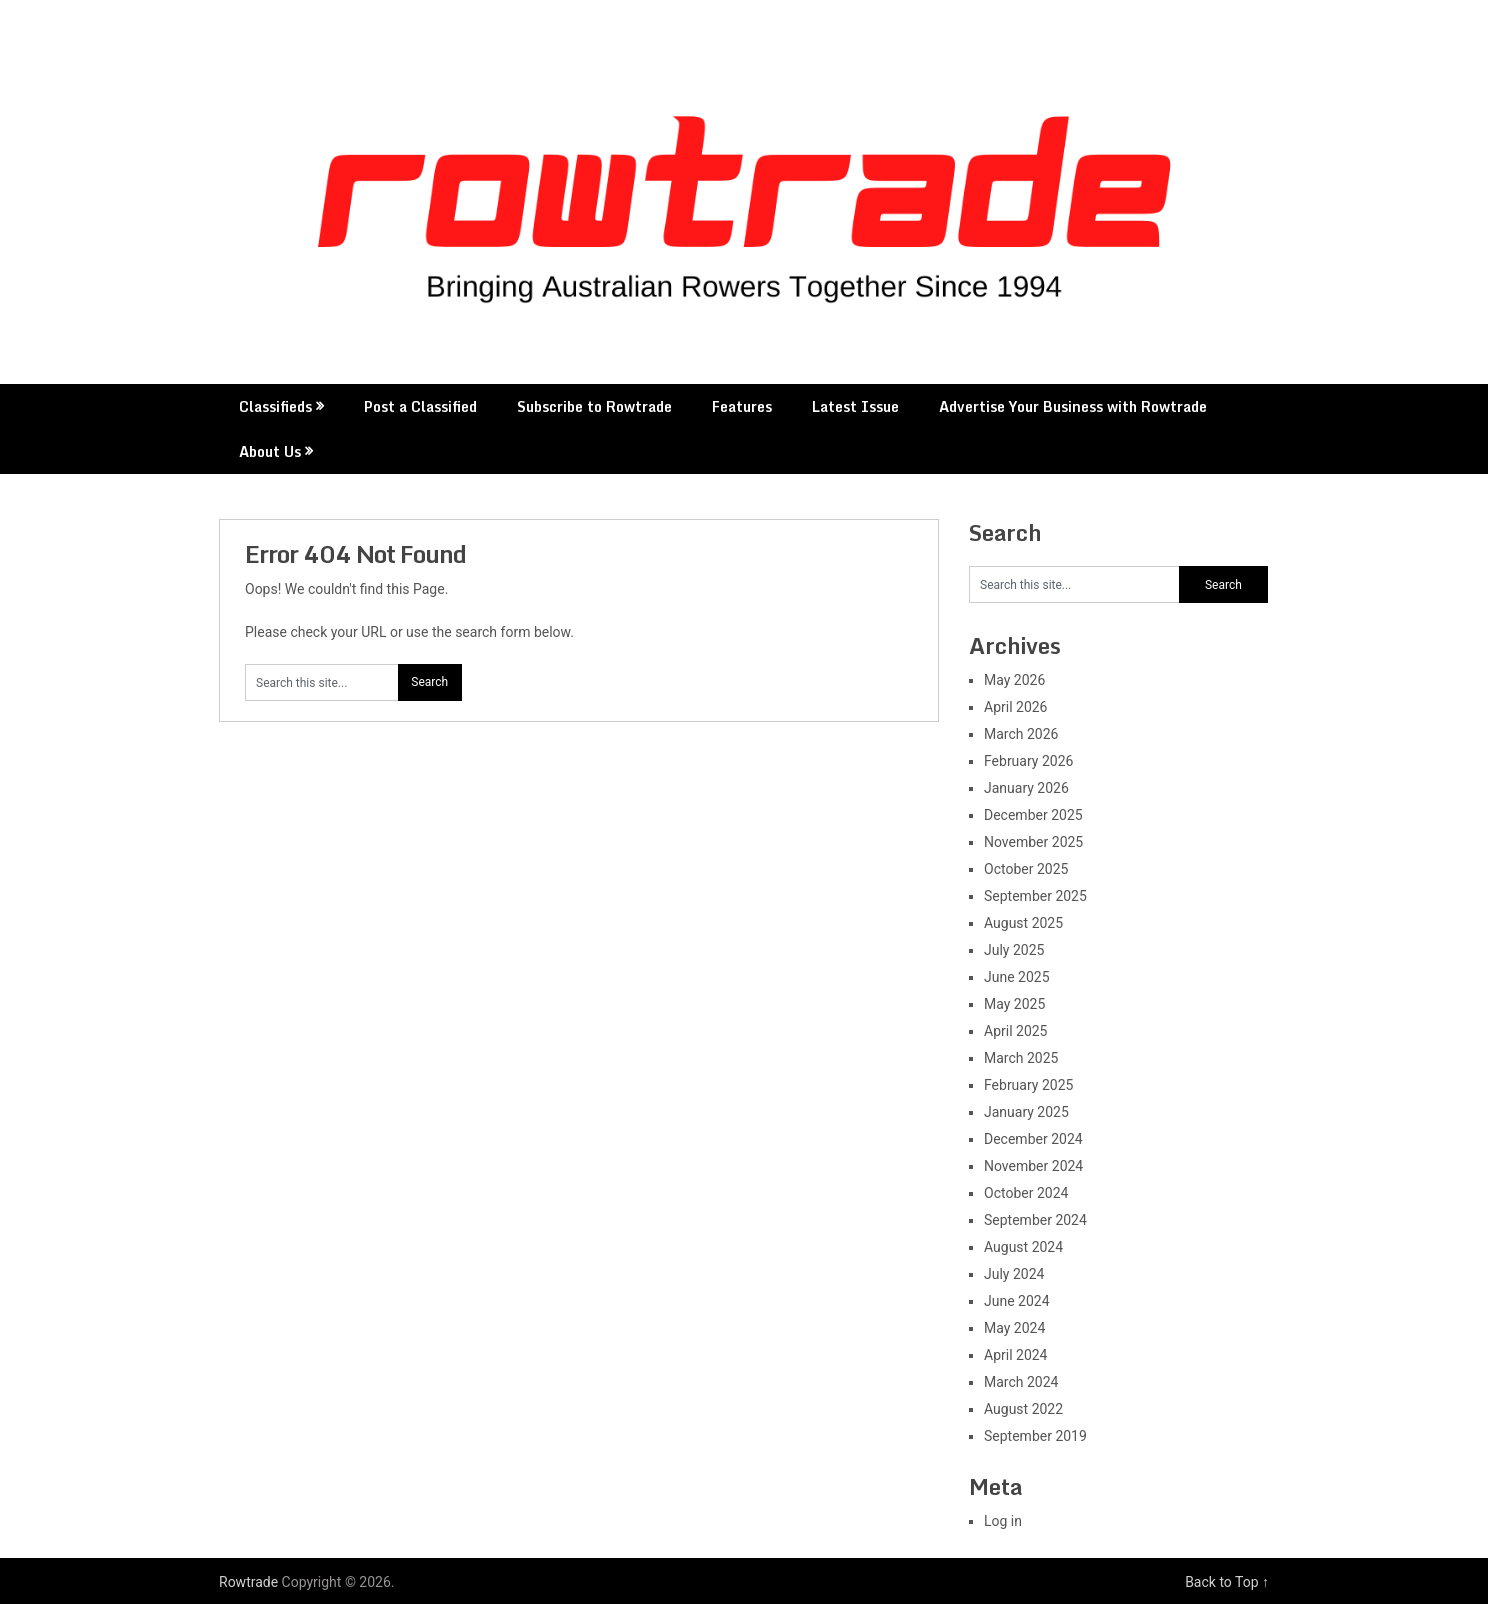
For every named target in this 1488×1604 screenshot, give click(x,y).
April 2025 (1016, 1031)
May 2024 (1014, 1328)
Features (742, 406)
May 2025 (1014, 1004)
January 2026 (1026, 788)
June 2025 (1017, 977)
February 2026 (1028, 761)
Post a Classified (420, 406)
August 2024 (1023, 1247)
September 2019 (1035, 1436)
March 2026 (1021, 734)
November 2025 (1033, 842)
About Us (270, 451)
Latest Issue (855, 406)
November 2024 (1033, 1166)
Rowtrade (248, 1582)
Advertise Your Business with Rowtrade (1073, 406)
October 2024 (1026, 1193)
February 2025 (1028, 1085)
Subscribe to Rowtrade (594, 406)
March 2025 (1021, 1058)
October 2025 (1026, 869)
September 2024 (1035, 1220)
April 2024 (1016, 1355)
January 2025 (1026, 1112)
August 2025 (1023, 923)
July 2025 (1014, 950)
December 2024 (1033, 1139)
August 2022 (1023, 1409)
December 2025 (1033, 815)
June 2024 (1017, 1301)
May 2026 (1014, 680)
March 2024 (1021, 1382)
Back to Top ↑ (1227, 1582)
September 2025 (1035, 896)
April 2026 (1016, 707)
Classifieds (275, 406)
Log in (1003, 1521)
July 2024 (1014, 1274)
